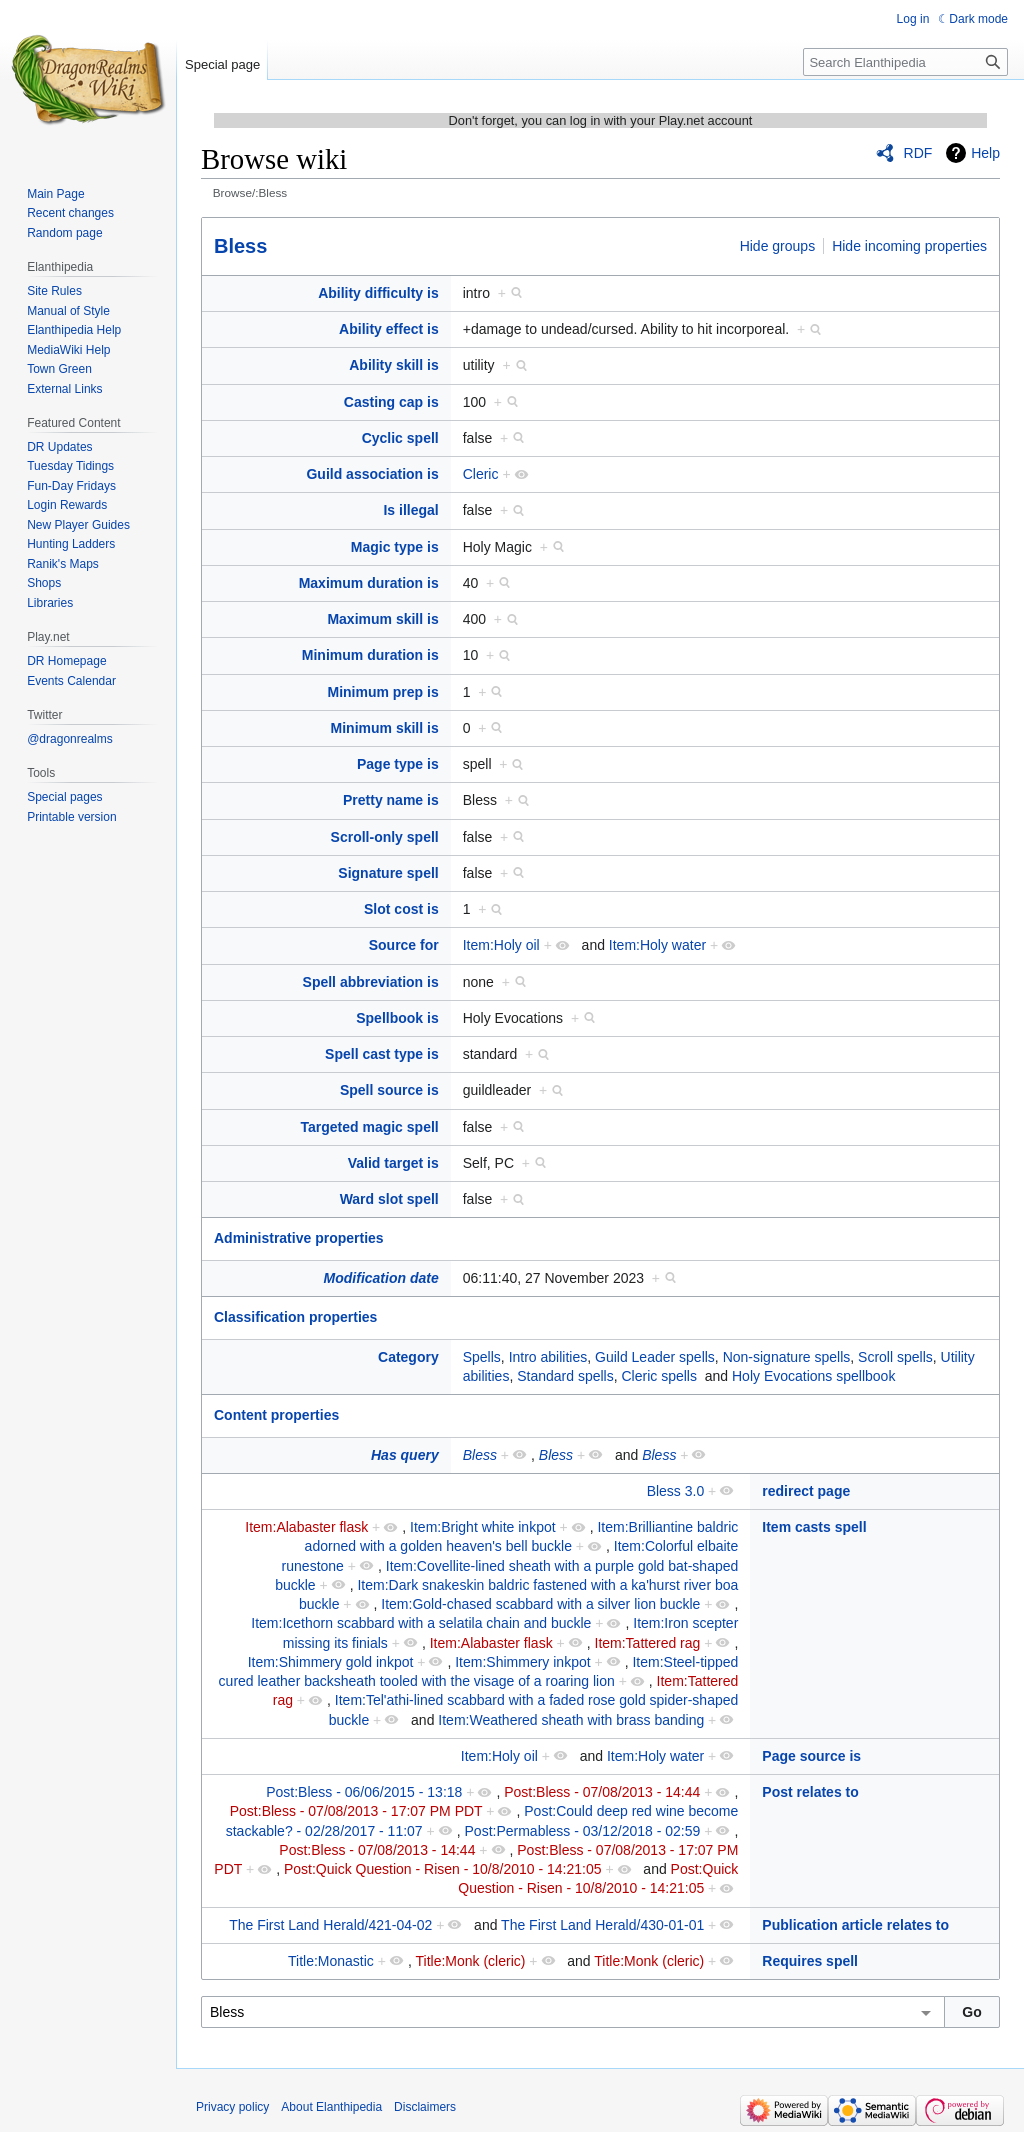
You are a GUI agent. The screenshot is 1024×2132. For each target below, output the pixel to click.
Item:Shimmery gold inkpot (331, 1662)
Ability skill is (393, 365)
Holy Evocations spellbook (813, 1376)
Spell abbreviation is (371, 982)
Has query (405, 1455)
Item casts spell (814, 1527)
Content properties (276, 1415)
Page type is (398, 764)
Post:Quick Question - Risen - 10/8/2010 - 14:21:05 (443, 1869)
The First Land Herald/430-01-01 (602, 1925)
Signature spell (388, 873)
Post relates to (810, 1792)
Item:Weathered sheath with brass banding (571, 1720)
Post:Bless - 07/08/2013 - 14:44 (602, 1792)
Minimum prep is (382, 692)
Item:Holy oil (501, 945)
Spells (482, 1357)
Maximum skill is (382, 619)
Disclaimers (425, 2107)
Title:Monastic (331, 1961)
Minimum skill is (385, 728)
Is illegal (410, 510)
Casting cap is (391, 402)
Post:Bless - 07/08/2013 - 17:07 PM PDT (356, 1811)
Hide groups (778, 246)
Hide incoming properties (909, 246)
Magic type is (395, 547)
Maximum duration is (369, 583)
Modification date (381, 1278)
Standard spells (565, 1376)
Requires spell (810, 1961)
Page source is (811, 1756)
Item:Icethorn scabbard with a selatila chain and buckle (421, 1623)
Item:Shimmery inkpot (522, 1662)
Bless (240, 246)
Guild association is (372, 474)
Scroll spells (895, 1357)
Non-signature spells (787, 1357)
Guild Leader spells (655, 1357)
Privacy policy (232, 2107)
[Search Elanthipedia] (905, 62)
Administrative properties (299, 1238)
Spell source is (389, 1090)
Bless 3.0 (676, 1491)
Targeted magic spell (369, 1127)
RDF (918, 153)
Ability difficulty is (378, 293)
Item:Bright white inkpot (483, 1527)
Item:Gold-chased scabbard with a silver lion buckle (540, 1604)
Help (985, 153)
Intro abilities (548, 1357)
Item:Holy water (657, 945)
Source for (404, 945)
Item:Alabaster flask (306, 1527)
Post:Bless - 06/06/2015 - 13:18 (364, 1792)
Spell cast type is (382, 1054)
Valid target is (393, 1163)
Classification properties (295, 1317)
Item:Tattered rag (648, 1643)
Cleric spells (658, 1376)
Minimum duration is (370, 655)
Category (408, 1357)
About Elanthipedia (331, 2107)
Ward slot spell (389, 1199)
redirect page (806, 1491)
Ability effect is (389, 329)
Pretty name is (391, 800)
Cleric (481, 474)
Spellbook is (397, 1018)
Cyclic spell (400, 438)
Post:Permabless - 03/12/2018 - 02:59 (583, 1831)
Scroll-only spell (385, 837)
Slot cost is (401, 909)
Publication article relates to (855, 1925)
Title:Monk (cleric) (470, 1961)
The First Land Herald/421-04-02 (330, 1925)
